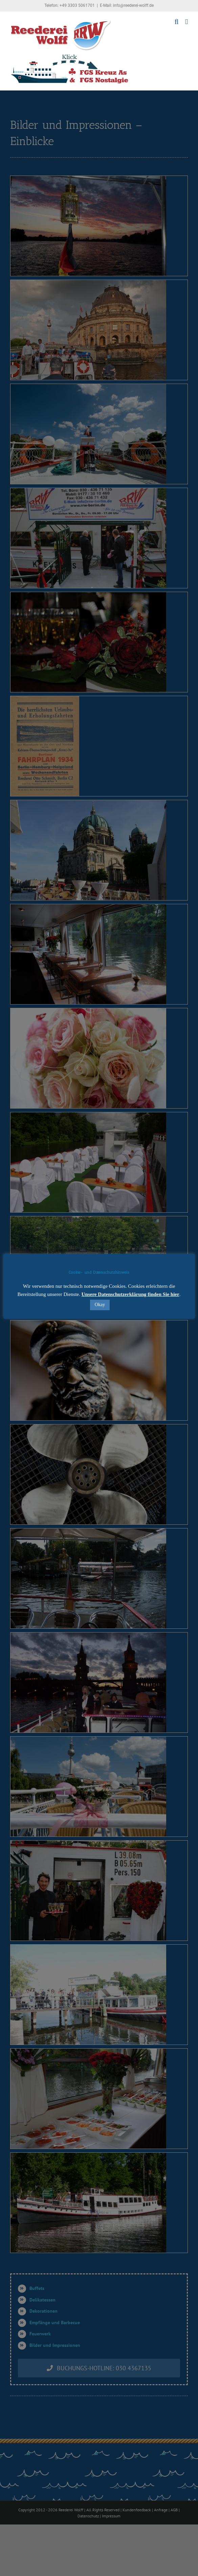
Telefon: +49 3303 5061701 (69, 5)
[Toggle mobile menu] (186, 21)
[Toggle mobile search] (177, 21)
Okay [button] (100, 1304)
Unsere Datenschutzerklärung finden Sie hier (130, 1294)
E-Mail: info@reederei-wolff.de (127, 5)
